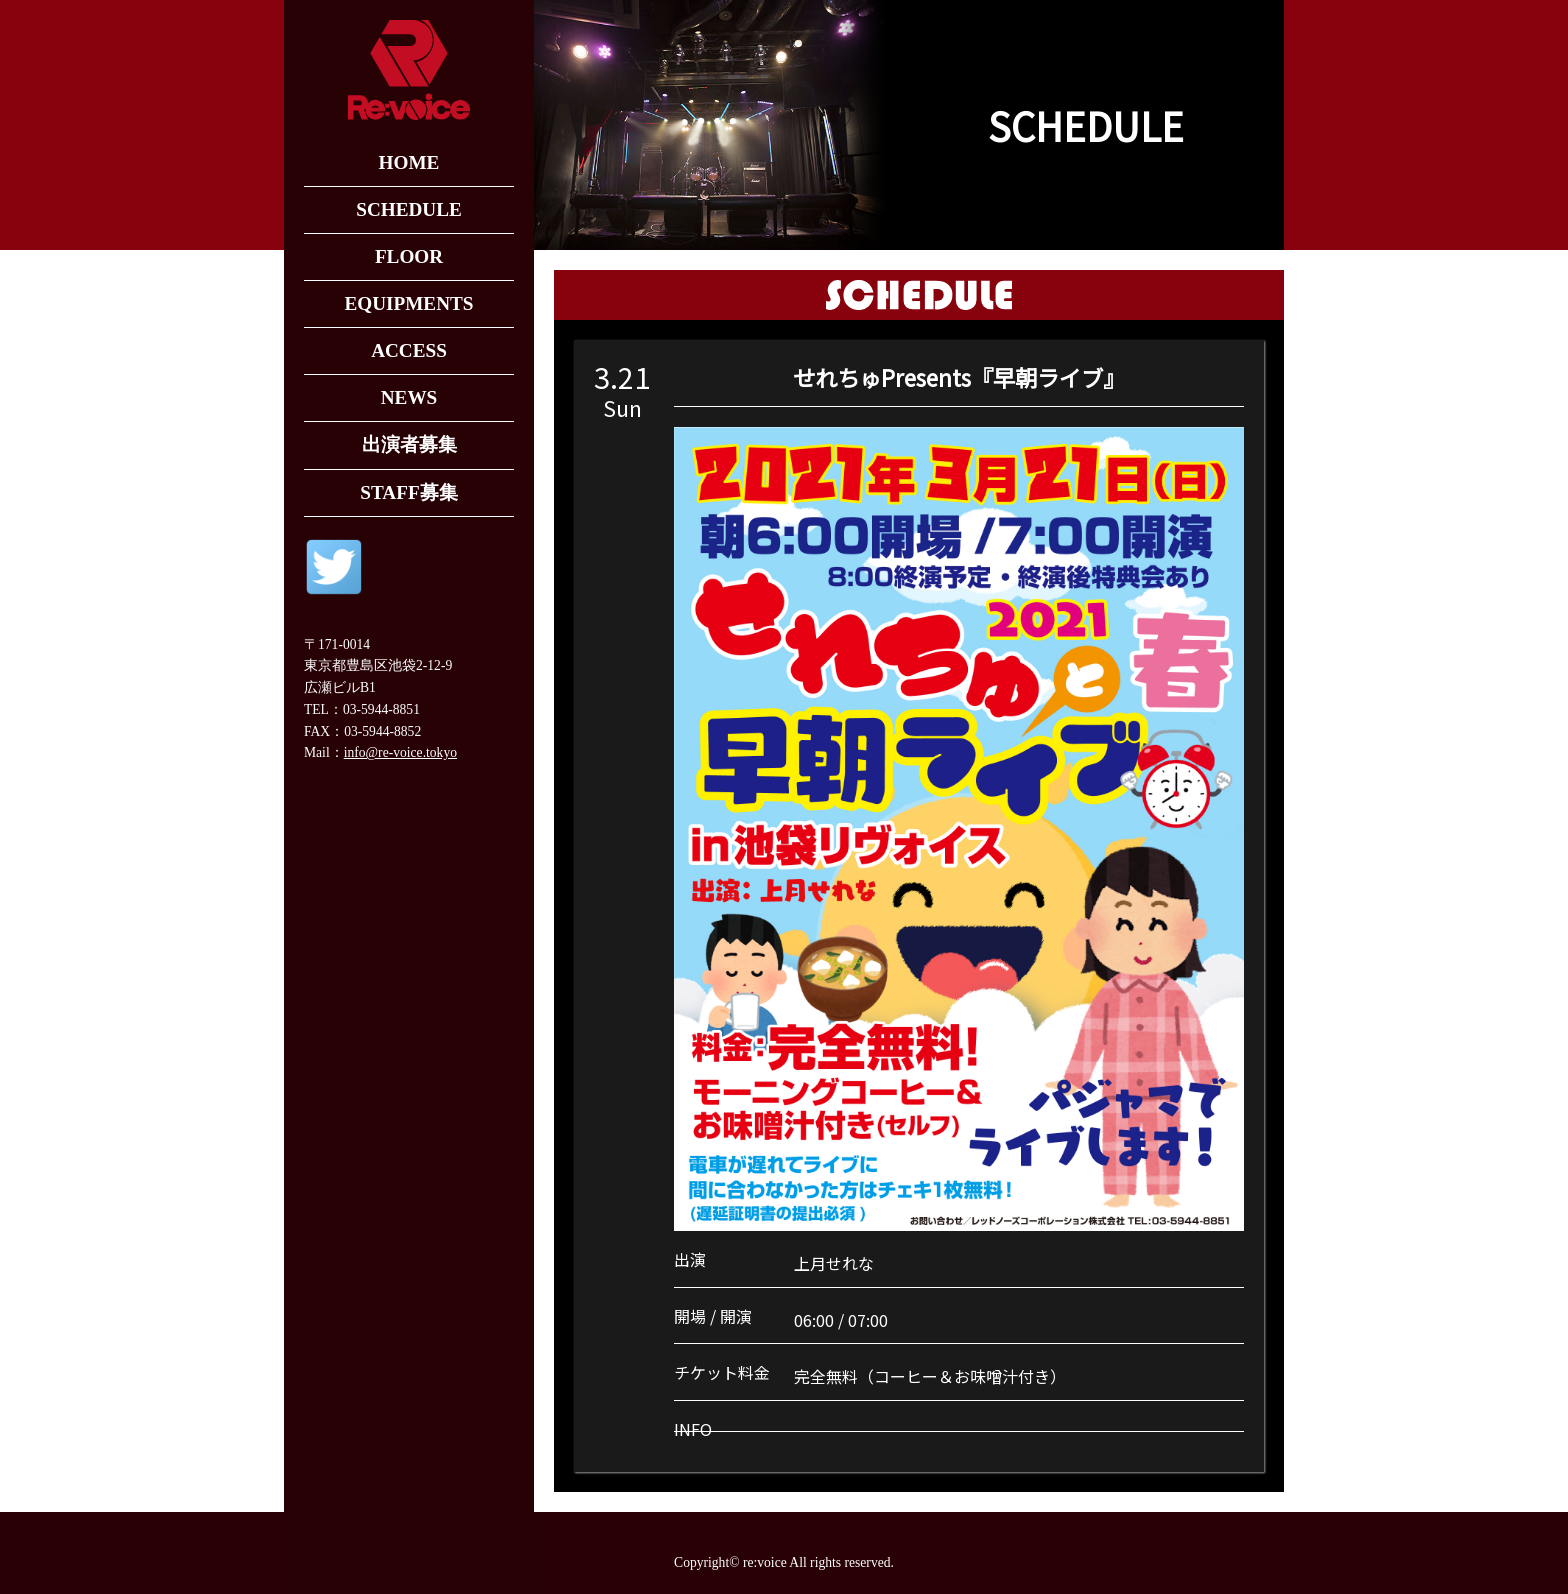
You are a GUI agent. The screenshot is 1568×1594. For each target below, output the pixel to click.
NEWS (409, 397)
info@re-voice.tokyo (400, 752)
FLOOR (409, 256)
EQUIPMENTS (408, 303)
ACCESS (409, 350)
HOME (409, 162)
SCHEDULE (409, 209)
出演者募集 (409, 444)
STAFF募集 (408, 492)
